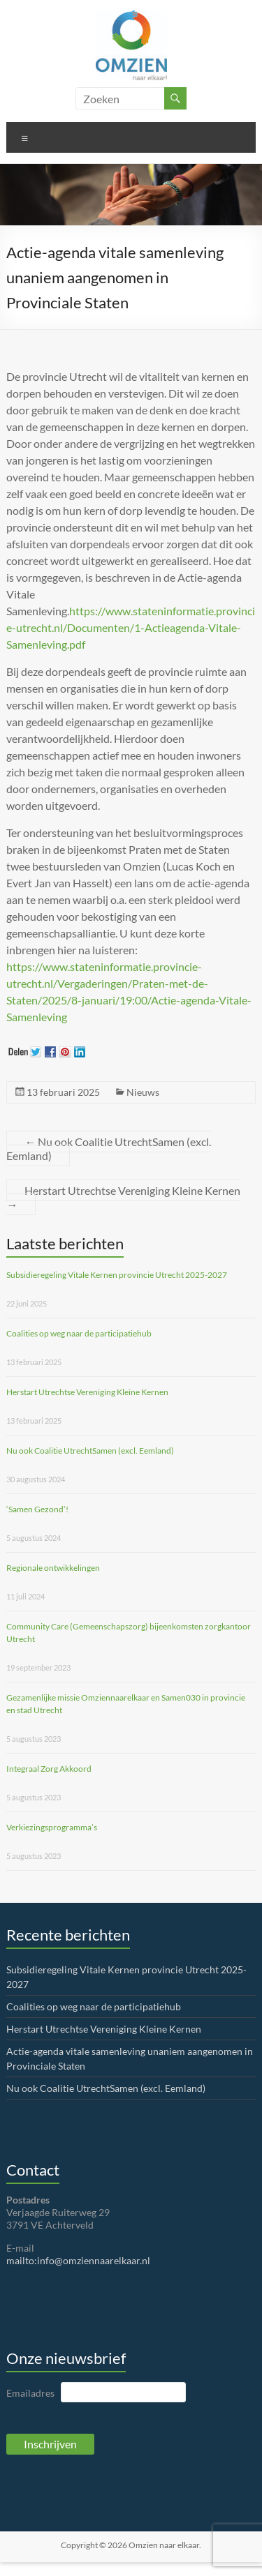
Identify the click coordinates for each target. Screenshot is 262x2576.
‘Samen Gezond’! (37, 1509)
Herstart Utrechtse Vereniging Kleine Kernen (123, 1197)
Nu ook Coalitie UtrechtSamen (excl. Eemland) (108, 1148)
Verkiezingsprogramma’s (51, 1827)
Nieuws (142, 1092)
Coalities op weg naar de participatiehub (79, 1333)
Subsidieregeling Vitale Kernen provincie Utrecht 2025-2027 (116, 1275)
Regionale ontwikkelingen (53, 1567)
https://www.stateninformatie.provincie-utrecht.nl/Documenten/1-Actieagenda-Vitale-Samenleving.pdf (130, 627)
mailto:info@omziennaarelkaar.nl (78, 2260)
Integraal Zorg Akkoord (49, 1768)
